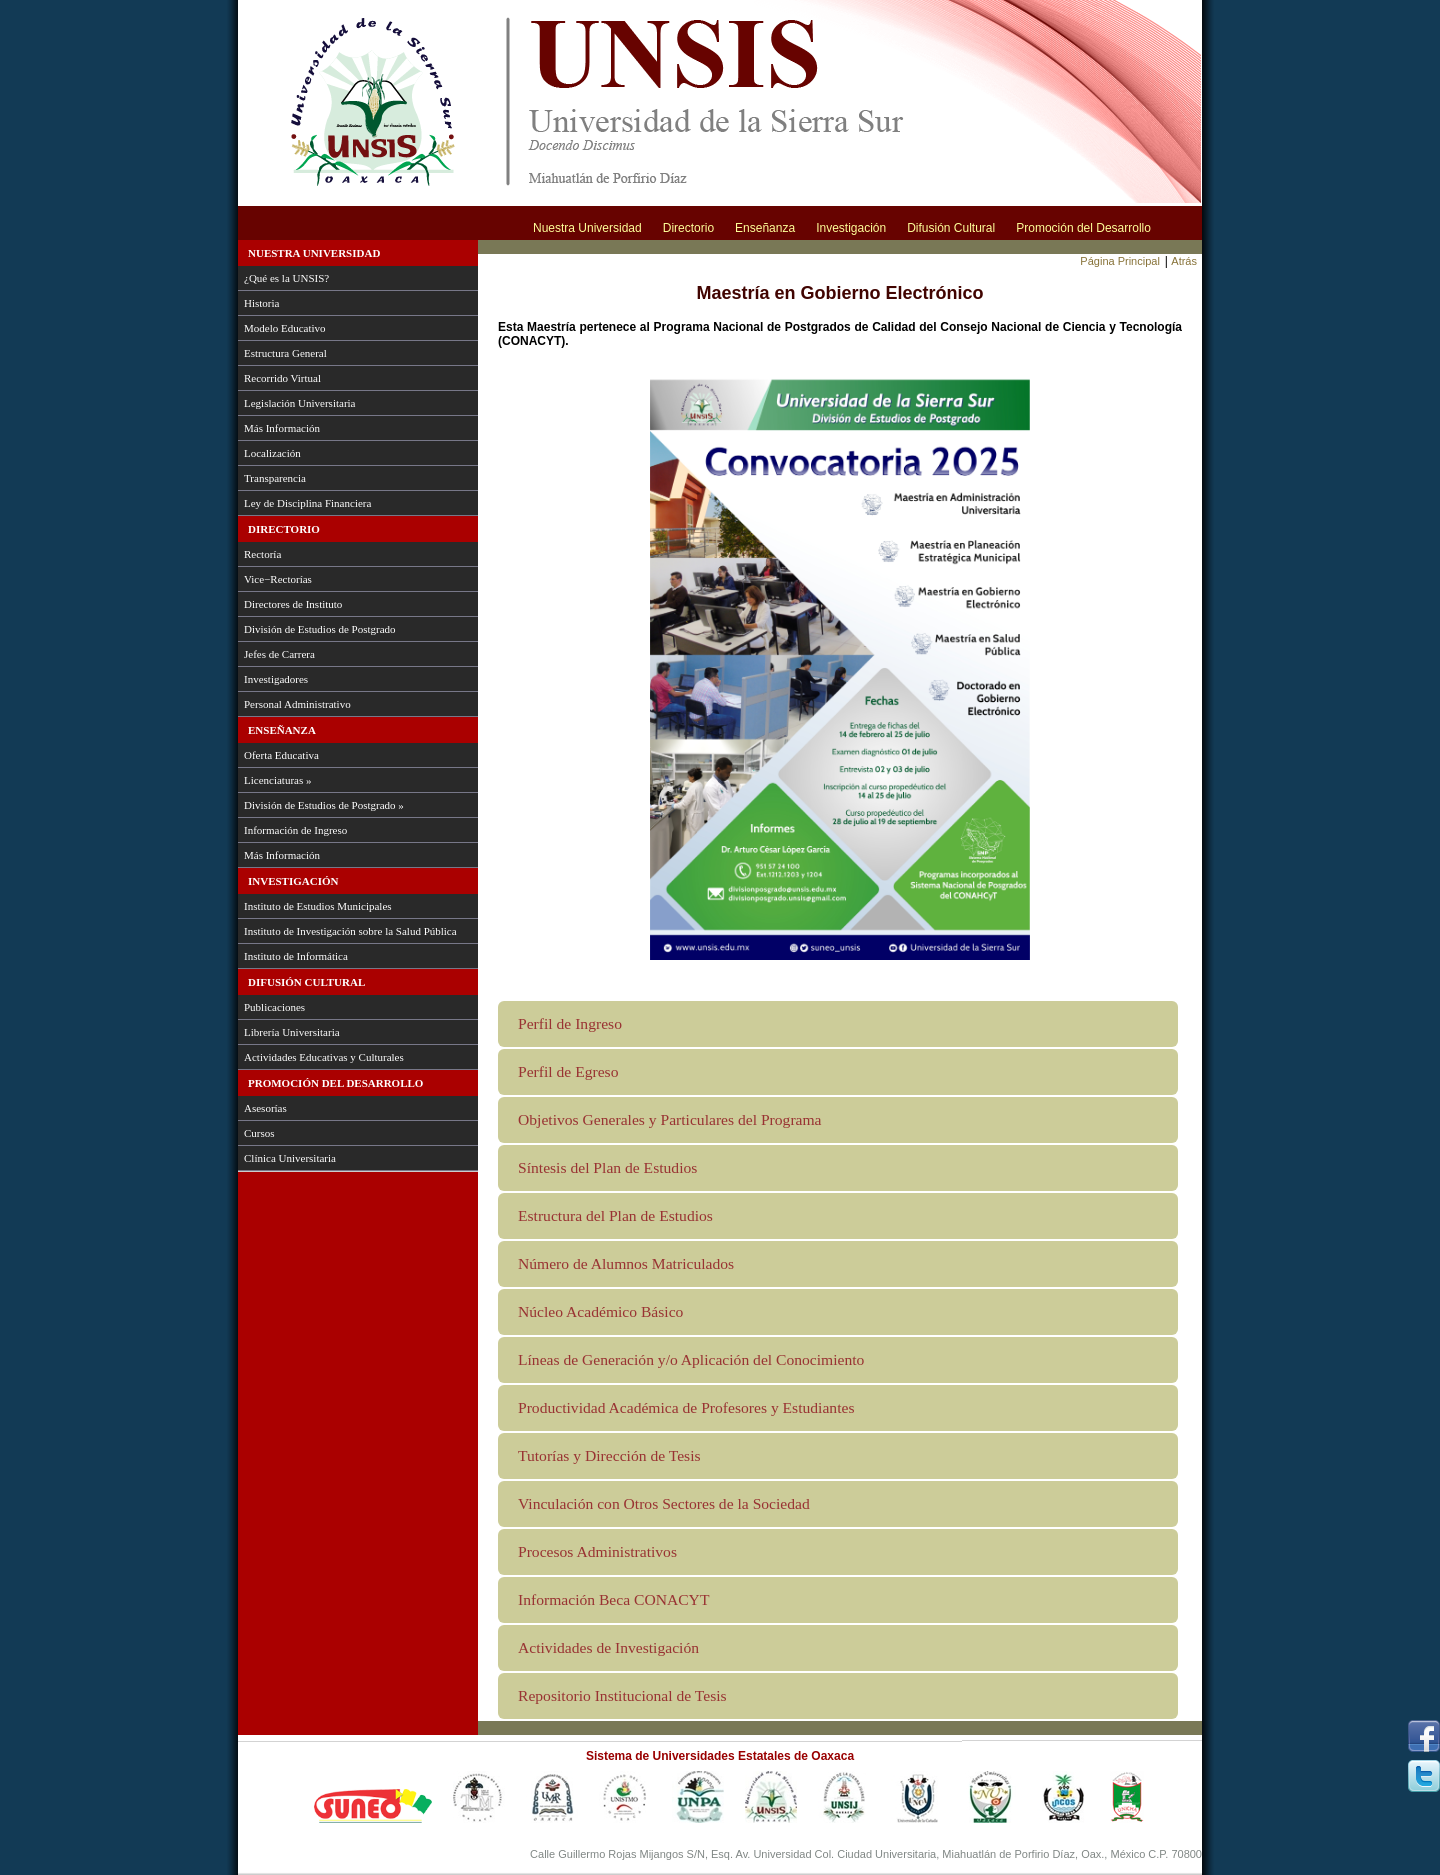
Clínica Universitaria (290, 1158)
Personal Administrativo (297, 704)
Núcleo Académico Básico (600, 1311)
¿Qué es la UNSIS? (286, 278)
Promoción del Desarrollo (1083, 228)
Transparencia (275, 478)
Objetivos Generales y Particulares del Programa (670, 1119)
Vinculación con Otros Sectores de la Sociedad (664, 1503)
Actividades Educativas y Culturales (324, 1057)
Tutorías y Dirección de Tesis (609, 1455)
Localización (272, 453)
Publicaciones (274, 1007)
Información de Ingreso (295, 830)
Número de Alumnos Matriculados (626, 1263)
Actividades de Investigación (608, 1647)
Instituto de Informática (296, 956)
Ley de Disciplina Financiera (307, 503)
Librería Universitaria (292, 1032)
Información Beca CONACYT (613, 1599)
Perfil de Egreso (568, 1071)
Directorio (688, 228)
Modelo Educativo (285, 328)
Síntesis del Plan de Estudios (607, 1167)
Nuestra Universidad (587, 228)
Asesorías (265, 1108)
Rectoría (262, 554)
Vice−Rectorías (278, 579)
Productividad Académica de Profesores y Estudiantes (686, 1407)
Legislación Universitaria (300, 403)
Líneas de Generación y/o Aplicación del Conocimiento (691, 1359)
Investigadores (276, 679)
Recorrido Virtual (282, 378)
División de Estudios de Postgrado (320, 629)
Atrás (1184, 261)
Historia (261, 303)
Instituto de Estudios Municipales (318, 906)
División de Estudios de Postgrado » (324, 805)
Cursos (259, 1133)
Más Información (282, 428)
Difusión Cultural (951, 228)
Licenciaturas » (278, 780)
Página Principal (1120, 261)
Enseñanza (765, 228)
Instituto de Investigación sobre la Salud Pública (350, 931)
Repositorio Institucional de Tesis (622, 1695)
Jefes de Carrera (279, 654)
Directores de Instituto (293, 604)
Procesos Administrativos (597, 1551)
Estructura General (285, 353)
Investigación (851, 228)
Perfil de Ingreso (570, 1023)
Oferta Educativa (281, 755)
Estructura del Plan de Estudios (615, 1215)
